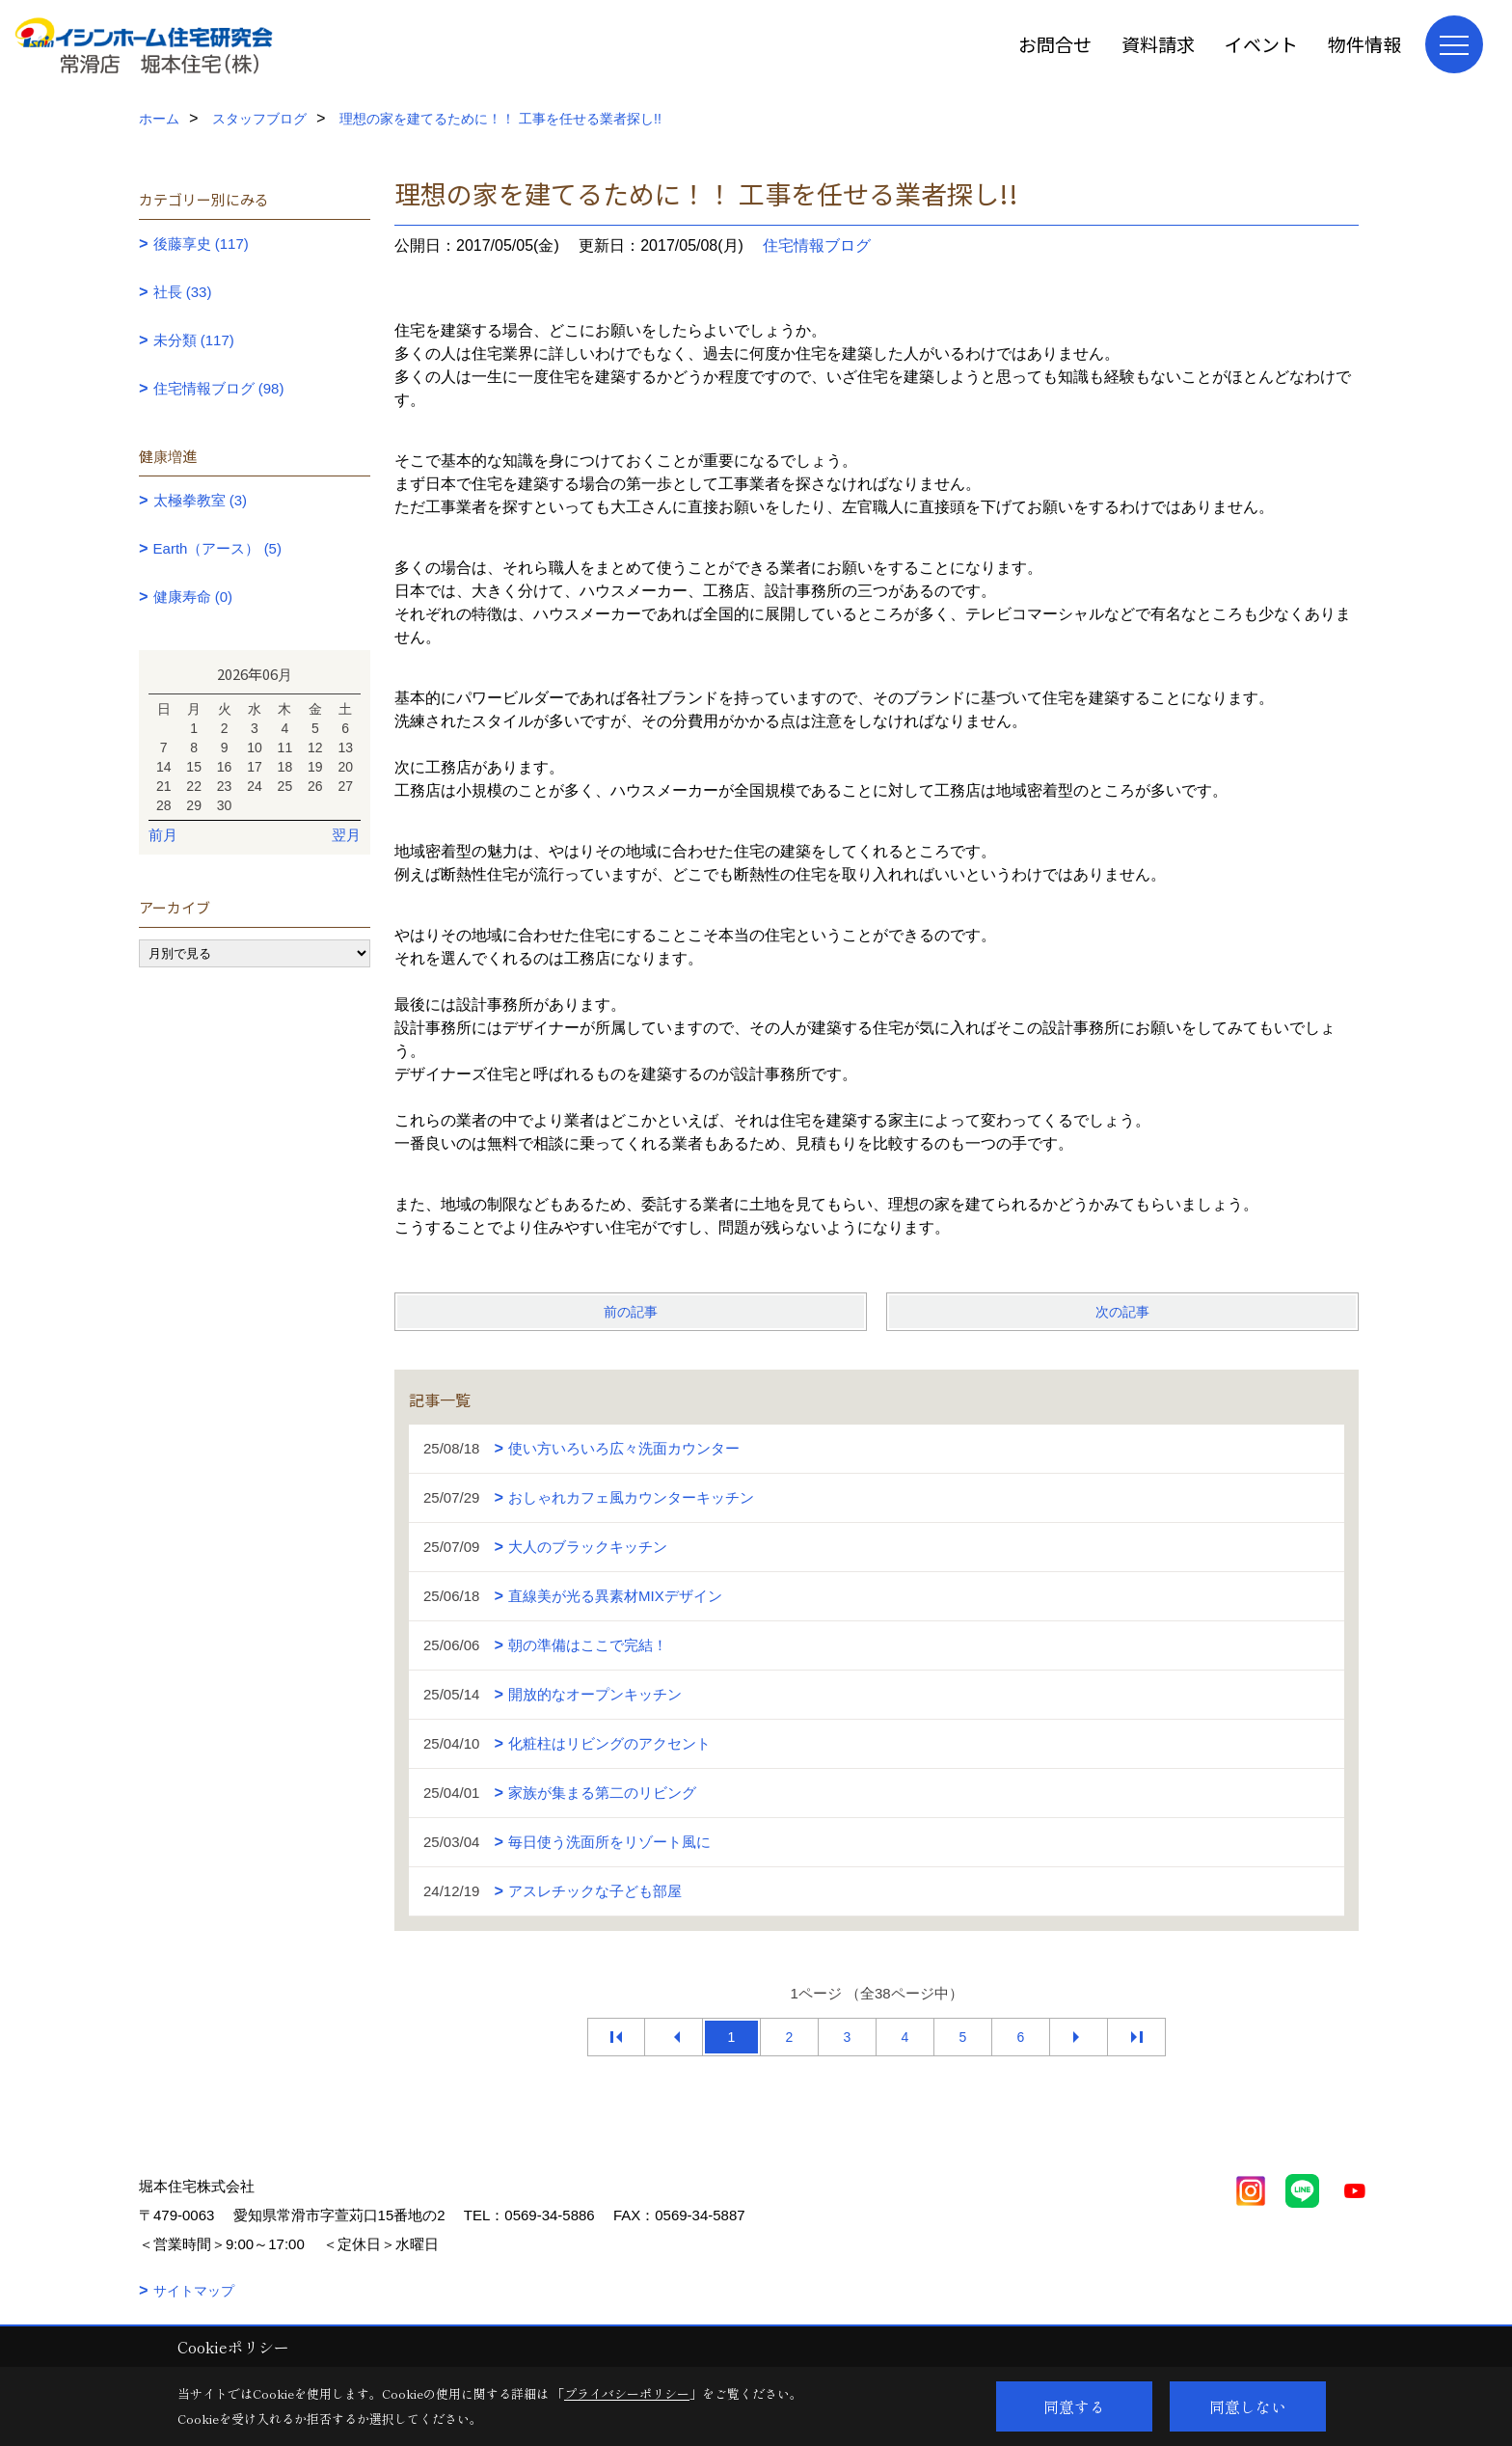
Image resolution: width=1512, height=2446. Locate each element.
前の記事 (631, 1311)
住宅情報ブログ (817, 245)
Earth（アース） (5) (217, 548)
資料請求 (1158, 44)
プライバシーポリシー (626, 2393)
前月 (162, 835)
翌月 (346, 835)
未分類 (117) (193, 340)
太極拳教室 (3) (200, 500)
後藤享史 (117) (201, 243)
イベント (1261, 44)
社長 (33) (182, 292)
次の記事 (1122, 1311)
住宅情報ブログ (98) (218, 388)
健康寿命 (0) (193, 596)
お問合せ (1055, 44)
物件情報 (1364, 44)
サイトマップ (193, 2290)
